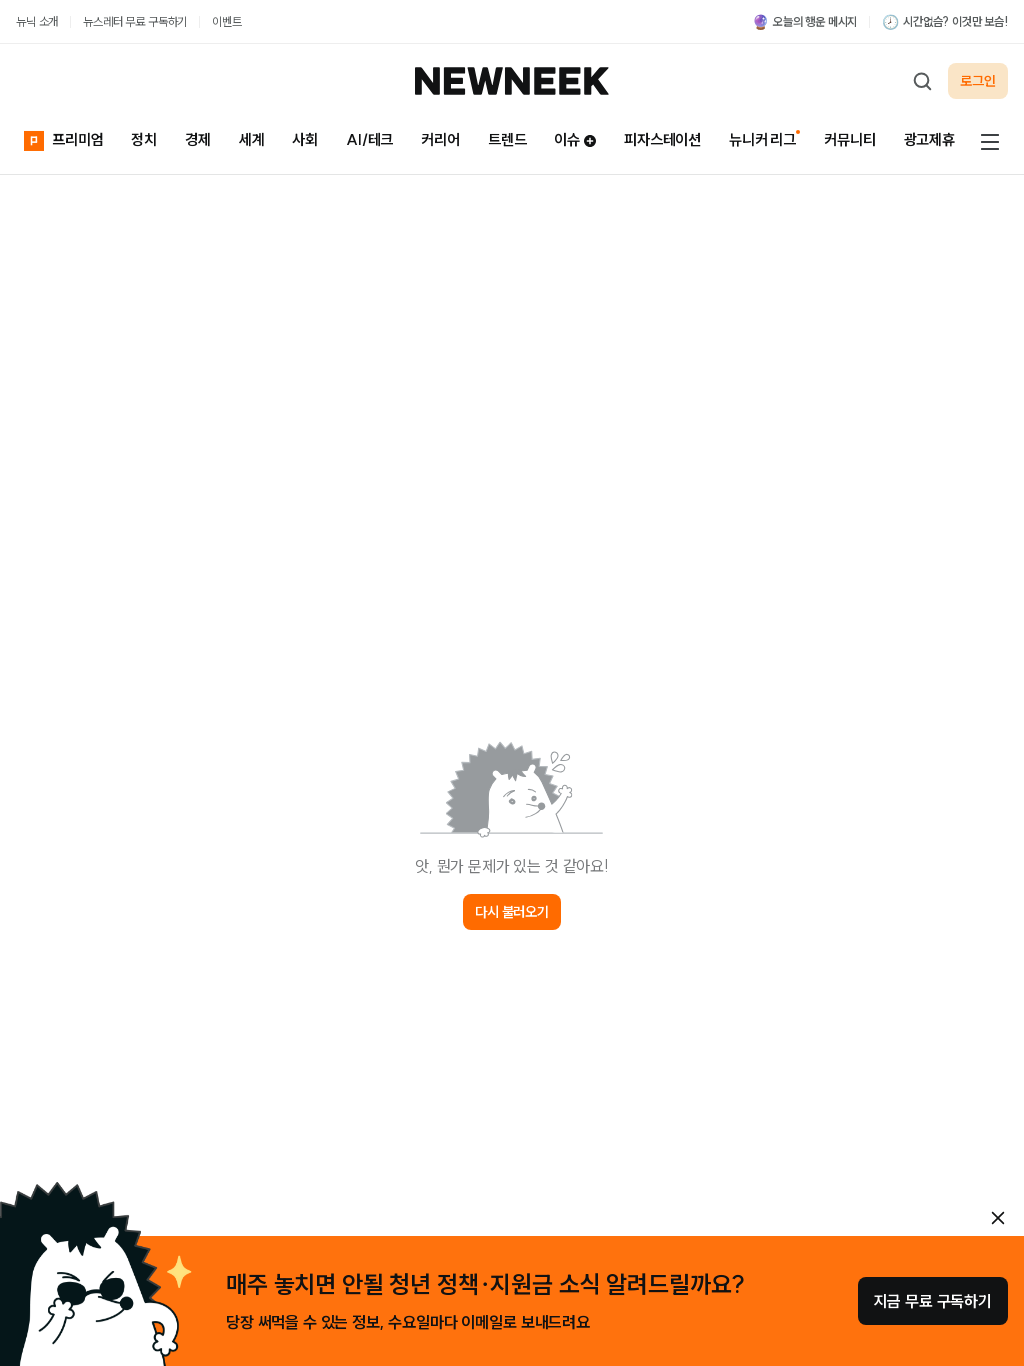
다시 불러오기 (512, 912)
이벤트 (227, 21)
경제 (198, 139)
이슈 (575, 139)
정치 (144, 139)
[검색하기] (922, 81)
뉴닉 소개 (37, 21)
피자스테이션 (662, 139)
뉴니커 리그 (762, 139)
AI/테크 (369, 139)
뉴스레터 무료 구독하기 (135, 21)
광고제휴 (929, 139)
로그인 (978, 81)
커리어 (440, 139)
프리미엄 (63, 140)
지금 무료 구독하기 (933, 1301)
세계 (252, 139)
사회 (305, 139)
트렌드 (507, 139)
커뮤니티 (849, 139)
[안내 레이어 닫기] (998, 1218)
